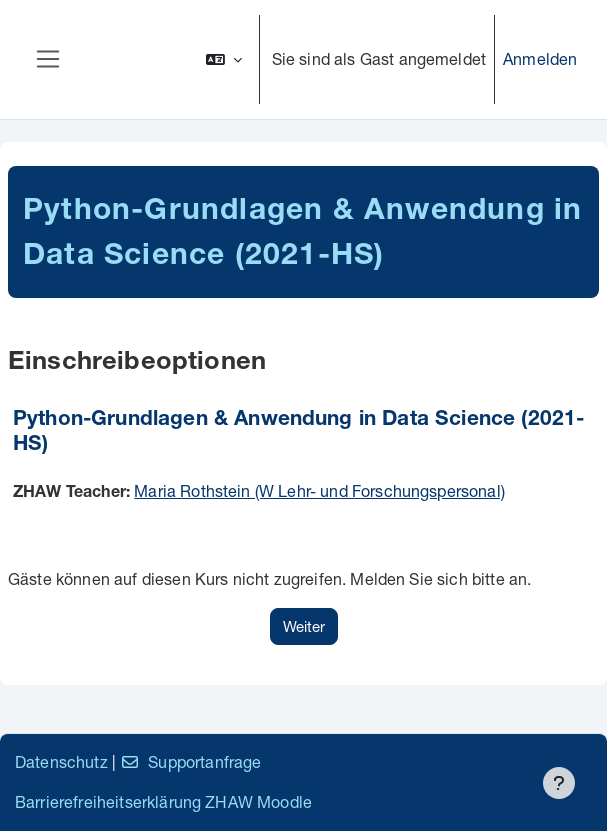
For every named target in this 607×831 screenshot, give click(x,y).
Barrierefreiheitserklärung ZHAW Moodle (163, 801)
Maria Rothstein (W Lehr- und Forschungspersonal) (319, 490)
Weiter (304, 626)
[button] (224, 59)
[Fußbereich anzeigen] (559, 783)
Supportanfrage (190, 761)
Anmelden (540, 58)
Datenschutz (61, 761)
